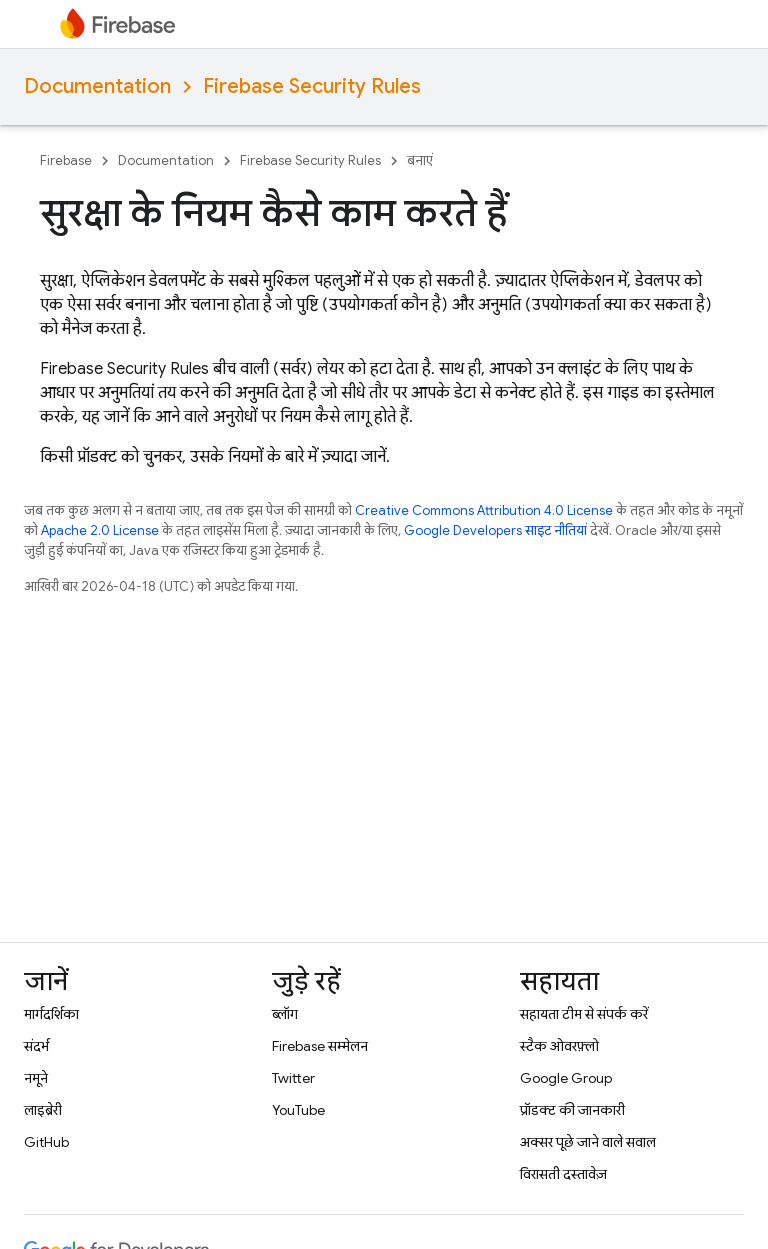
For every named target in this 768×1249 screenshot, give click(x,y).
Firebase (66, 160)
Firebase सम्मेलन (320, 1046)
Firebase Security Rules (312, 86)
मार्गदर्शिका (51, 1014)
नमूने (36, 1078)
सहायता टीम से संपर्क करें (584, 1014)
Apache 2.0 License (100, 530)
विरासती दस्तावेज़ (563, 1174)
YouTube (298, 1110)
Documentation (97, 86)
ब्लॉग (285, 1014)
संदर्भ (36, 1046)
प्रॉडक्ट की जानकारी (572, 1110)
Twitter (293, 1078)
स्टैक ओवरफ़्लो (559, 1046)
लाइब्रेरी (43, 1110)
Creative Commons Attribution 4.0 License (484, 510)
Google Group (566, 1078)
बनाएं (420, 160)
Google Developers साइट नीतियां (495, 530)
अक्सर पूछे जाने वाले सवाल (588, 1142)
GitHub (46, 1142)
